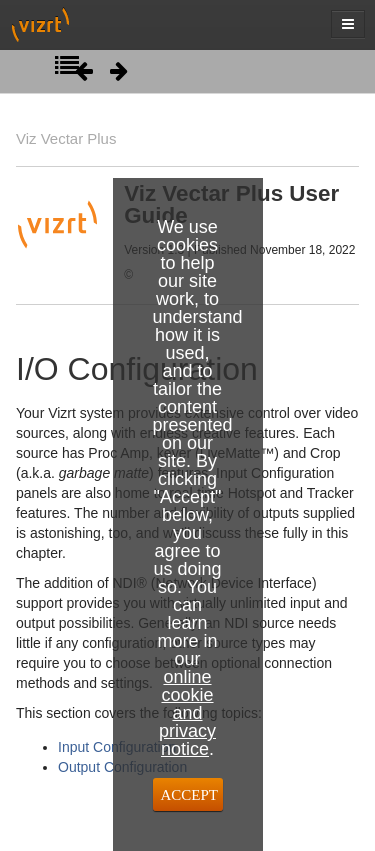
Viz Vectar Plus (66, 138)
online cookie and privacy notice (187, 713)
